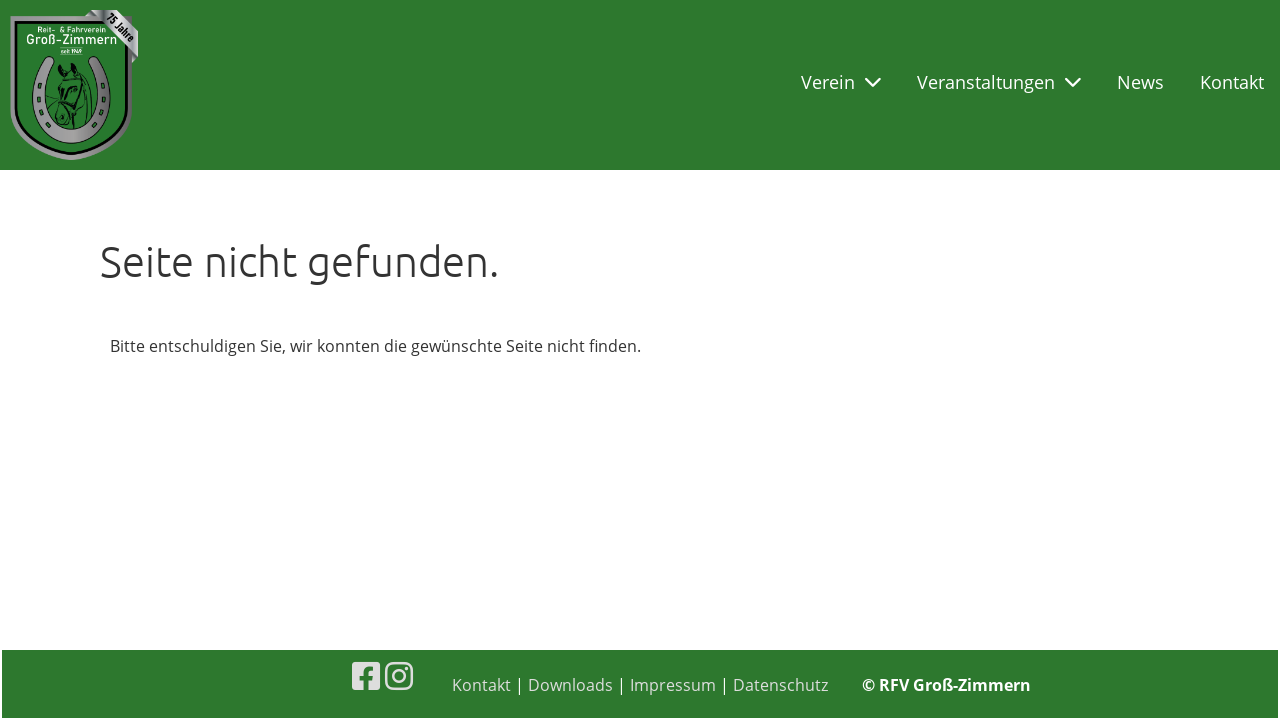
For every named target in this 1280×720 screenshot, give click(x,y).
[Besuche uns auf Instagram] (399, 675)
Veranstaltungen (999, 82)
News (1140, 82)
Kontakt (1232, 82)
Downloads (570, 685)
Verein (841, 82)
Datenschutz (780, 685)
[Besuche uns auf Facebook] (366, 675)
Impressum (673, 685)
